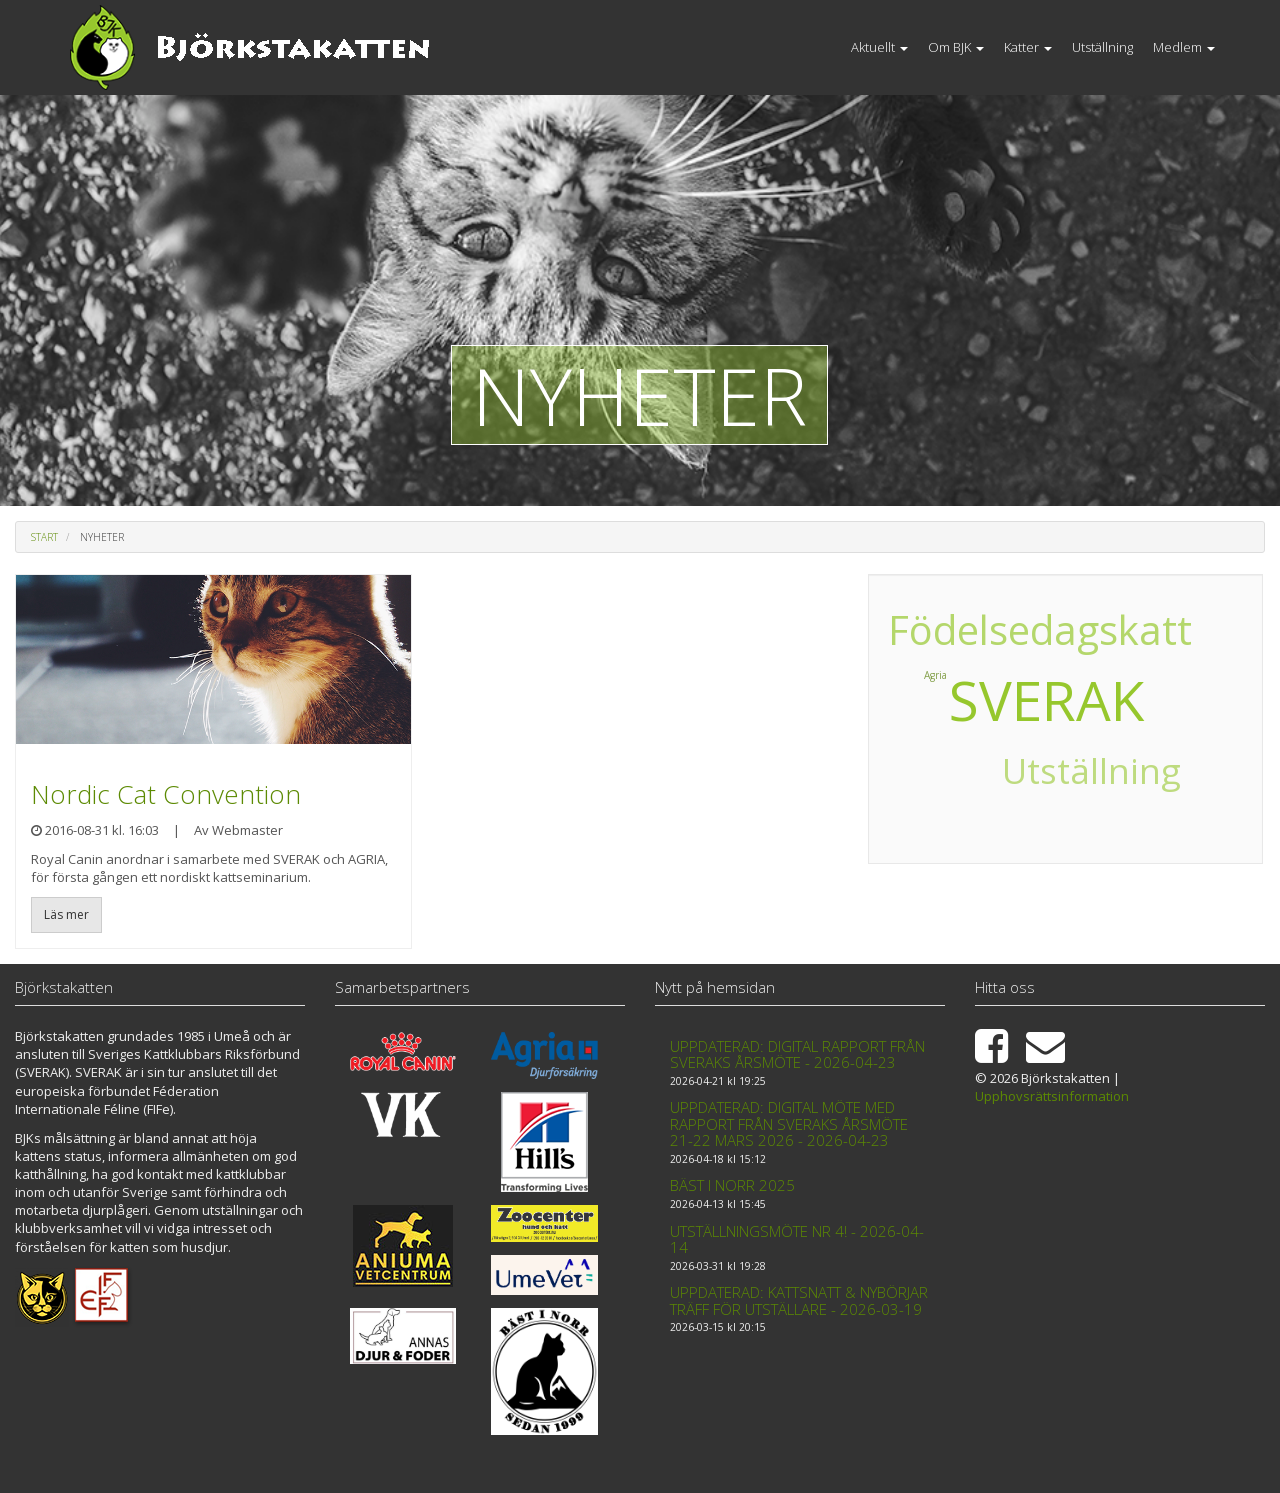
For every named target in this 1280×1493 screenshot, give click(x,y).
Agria (1161, 670)
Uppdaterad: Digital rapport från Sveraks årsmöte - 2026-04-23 (797, 1054)
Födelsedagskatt (1061, 630)
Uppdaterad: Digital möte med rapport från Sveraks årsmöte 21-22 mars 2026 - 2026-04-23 (789, 1123)
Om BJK (956, 47)
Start (44, 537)
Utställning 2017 (1065, 797)
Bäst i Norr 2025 (732, 1185)
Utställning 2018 (930, 760)
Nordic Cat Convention (166, 794)
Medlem (1184, 47)
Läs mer (66, 914)
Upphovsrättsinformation (1052, 1096)
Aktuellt (879, 47)
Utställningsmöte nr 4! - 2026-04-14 (797, 1239)
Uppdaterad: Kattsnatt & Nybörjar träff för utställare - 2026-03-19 (799, 1300)
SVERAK (1046, 699)
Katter (1028, 47)
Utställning (1102, 47)
